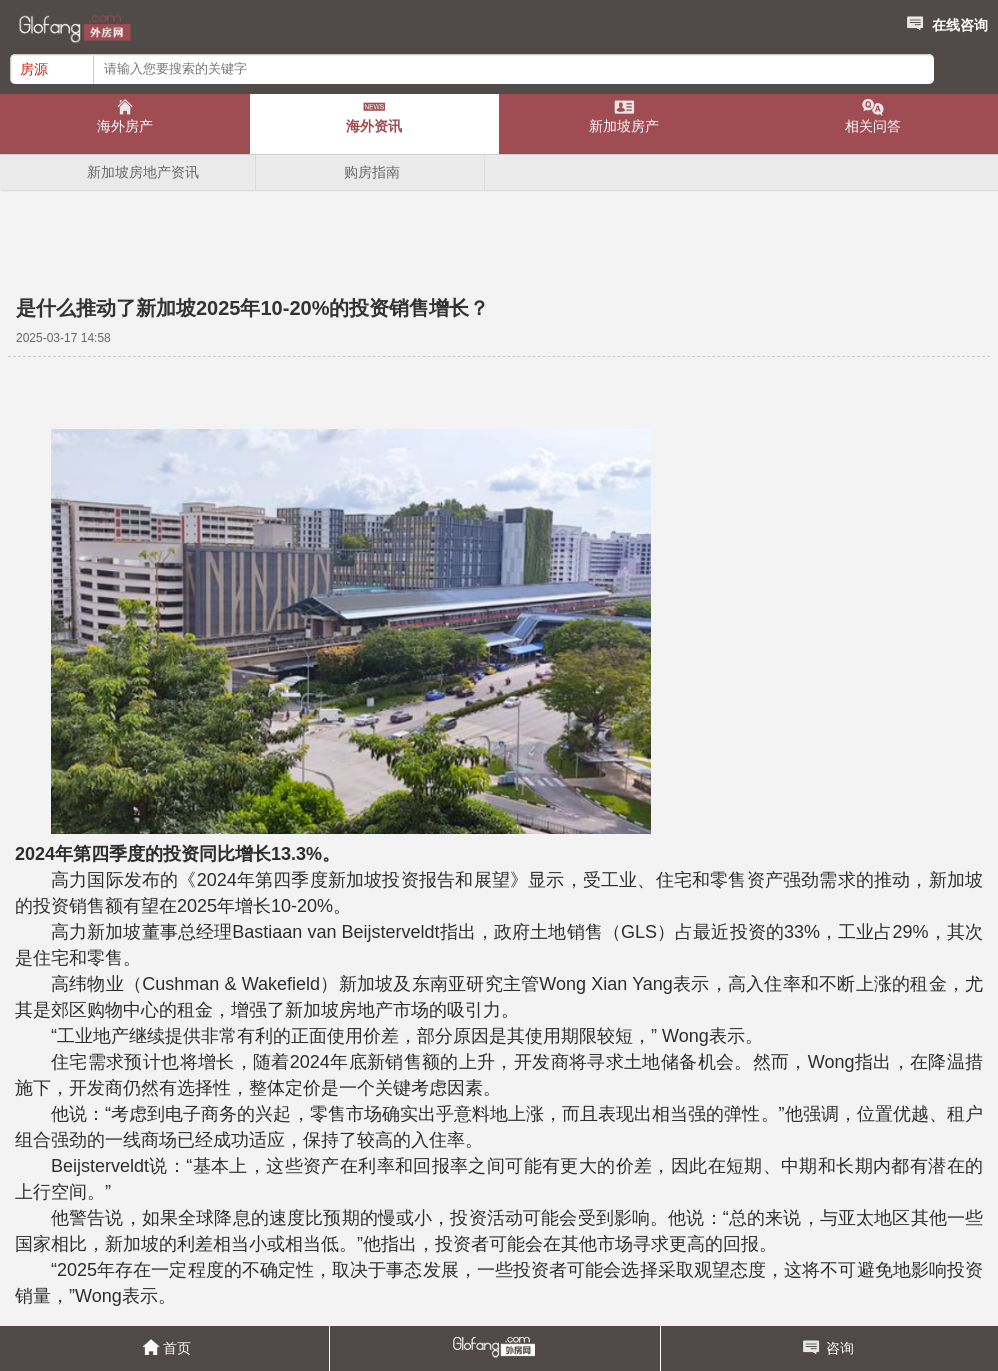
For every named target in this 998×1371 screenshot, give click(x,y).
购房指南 (372, 172)
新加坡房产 (624, 126)
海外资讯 (374, 126)
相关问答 (873, 126)
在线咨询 (945, 22)
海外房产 (125, 126)
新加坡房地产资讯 (143, 172)
